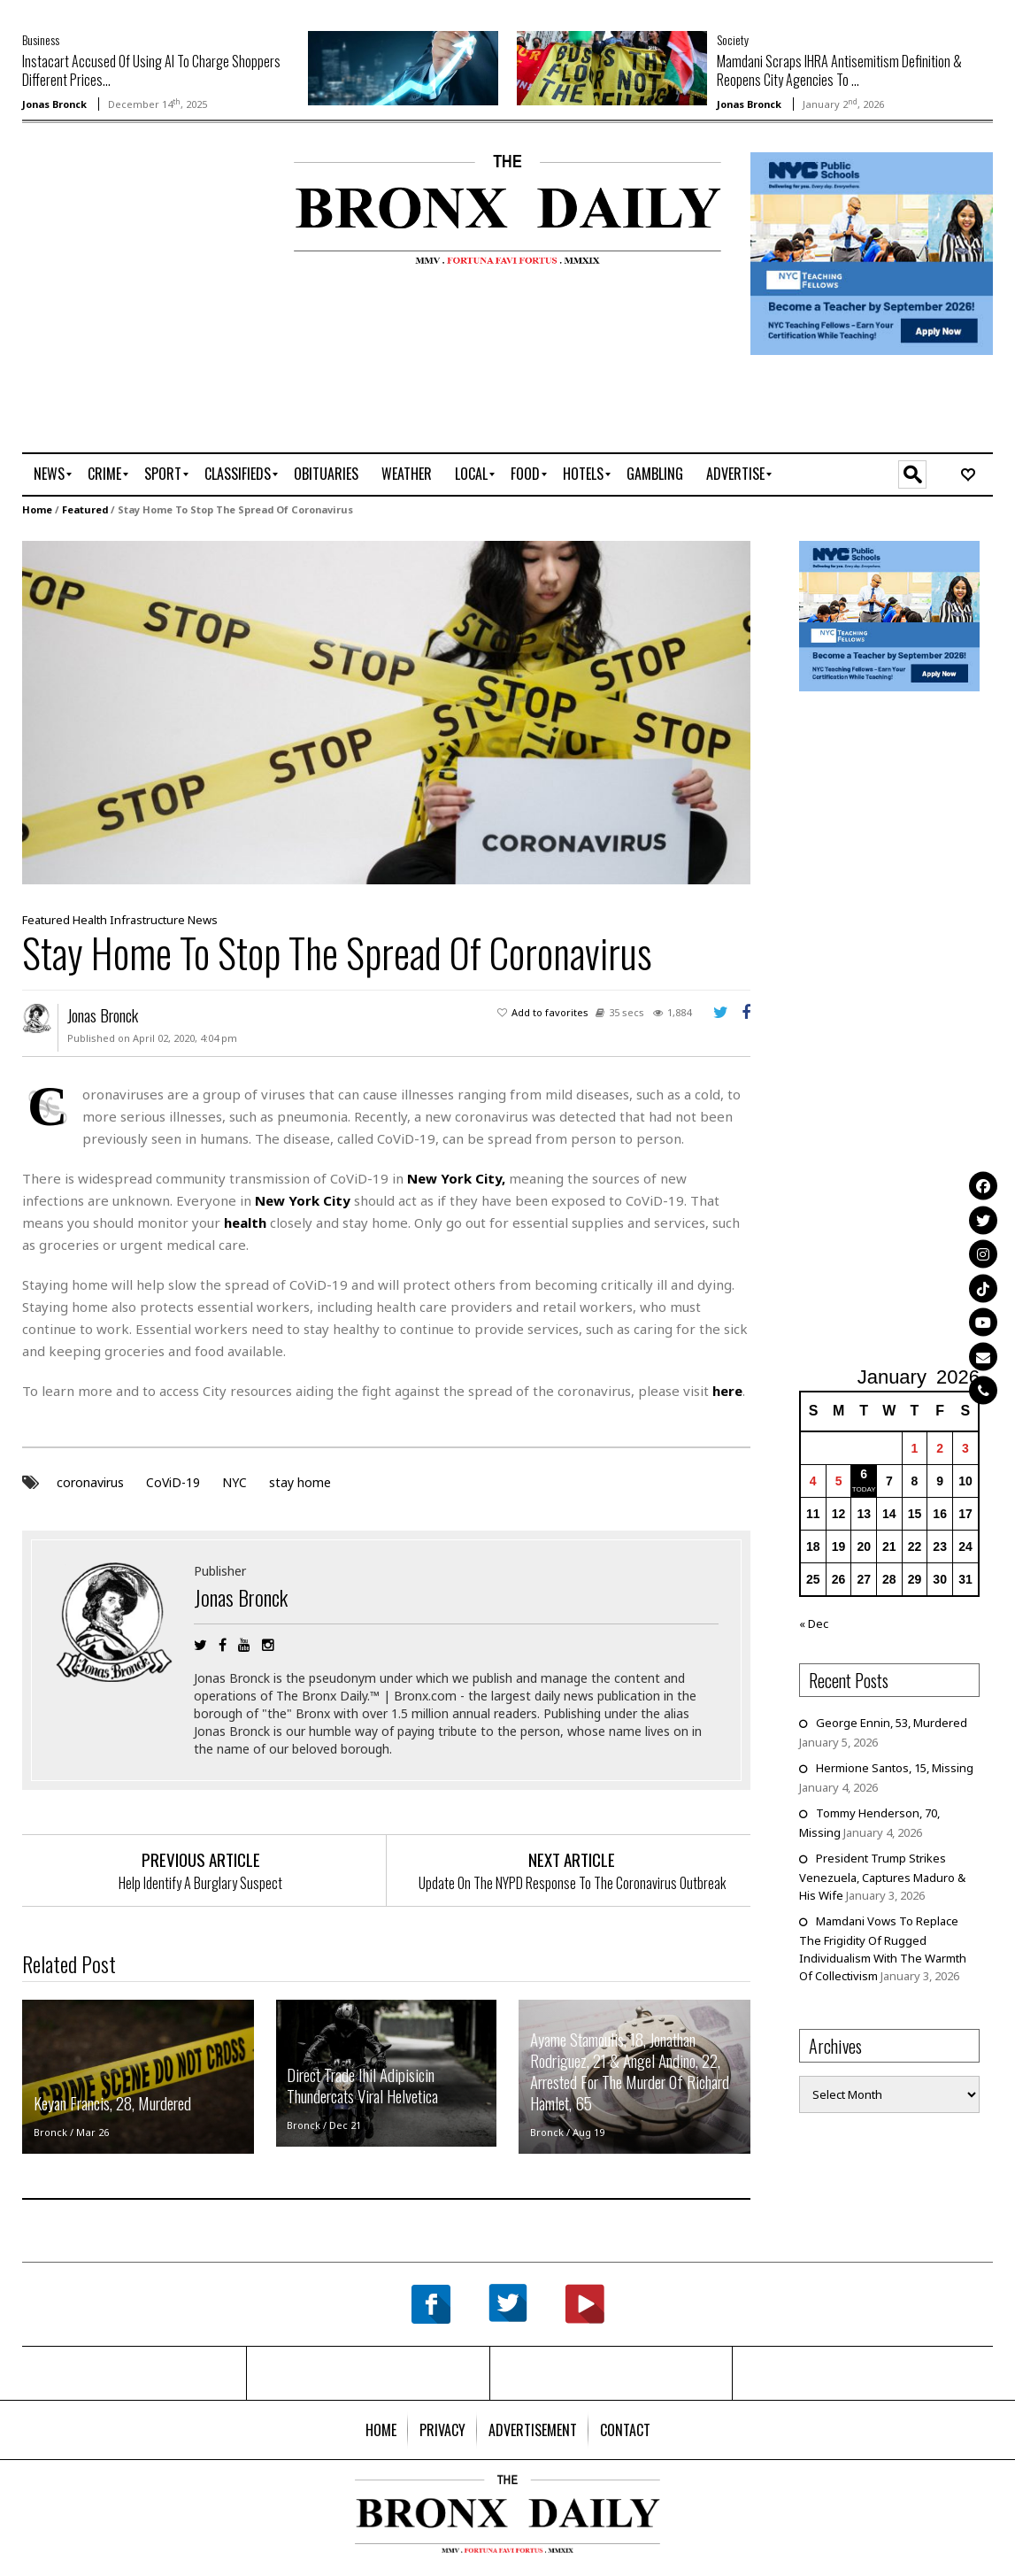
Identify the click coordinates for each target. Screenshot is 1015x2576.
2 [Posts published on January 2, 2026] (939, 1448)
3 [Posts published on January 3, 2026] (965, 1448)
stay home (300, 1482)
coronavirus (90, 1482)
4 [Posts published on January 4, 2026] (813, 1481)
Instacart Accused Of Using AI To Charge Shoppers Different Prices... (151, 70)
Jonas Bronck (54, 104)
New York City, (456, 1178)
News (203, 920)
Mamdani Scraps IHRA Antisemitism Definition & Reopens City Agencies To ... (839, 70)
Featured (85, 509)
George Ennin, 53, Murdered (891, 1723)
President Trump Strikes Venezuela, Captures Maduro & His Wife (882, 1876)
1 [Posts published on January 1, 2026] (915, 1448)
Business (40, 39)
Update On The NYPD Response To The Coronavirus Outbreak (572, 1882)
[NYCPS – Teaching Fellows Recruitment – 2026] (871, 251)
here (727, 1391)
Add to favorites (549, 1012)
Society (733, 39)
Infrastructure (147, 920)
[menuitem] (49, 474)
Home (37, 509)
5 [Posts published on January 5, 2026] (838, 1481)
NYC (234, 1482)
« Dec (813, 1623)
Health (90, 920)
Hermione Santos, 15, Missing (894, 1768)
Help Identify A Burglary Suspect (200, 1882)
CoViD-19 (173, 1482)
